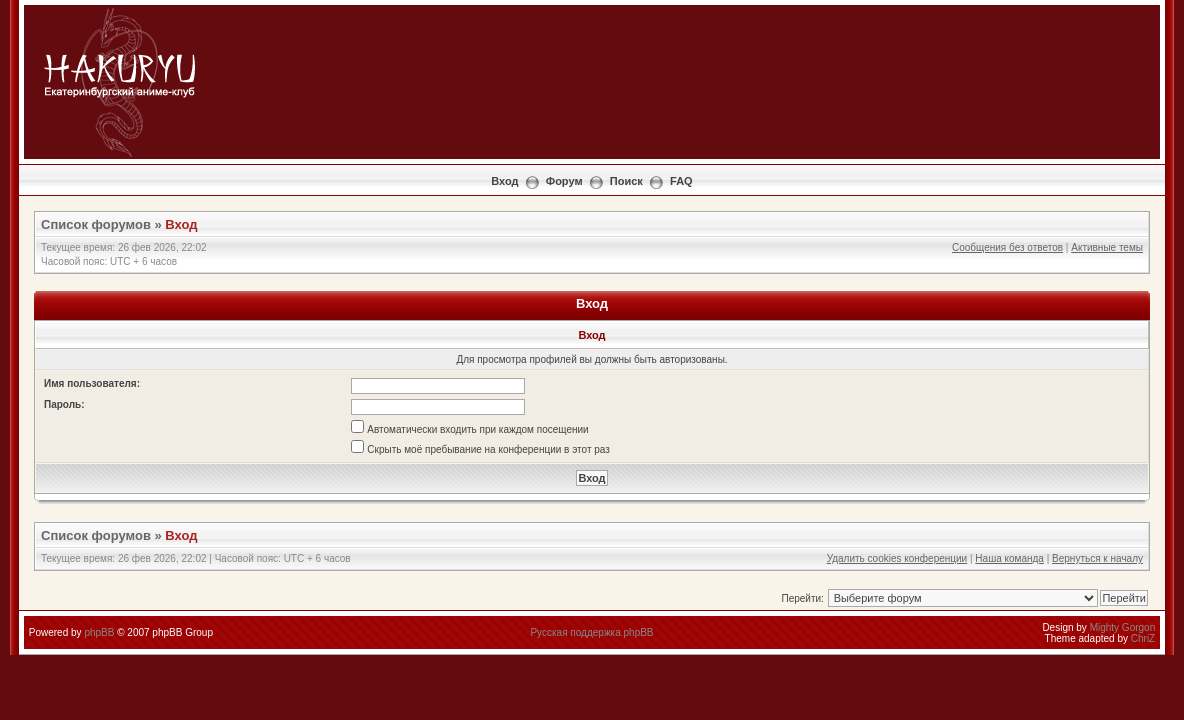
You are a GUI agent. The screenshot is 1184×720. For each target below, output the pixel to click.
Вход (504, 181)
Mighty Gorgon (1123, 627)
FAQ (681, 181)
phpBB (99, 632)
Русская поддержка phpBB (591, 632)
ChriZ (1143, 638)
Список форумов (96, 224)
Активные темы (1107, 247)
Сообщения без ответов (1007, 247)
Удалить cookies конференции (897, 558)
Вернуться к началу (1097, 558)
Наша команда (1009, 558)
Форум (564, 181)
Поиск (626, 181)
